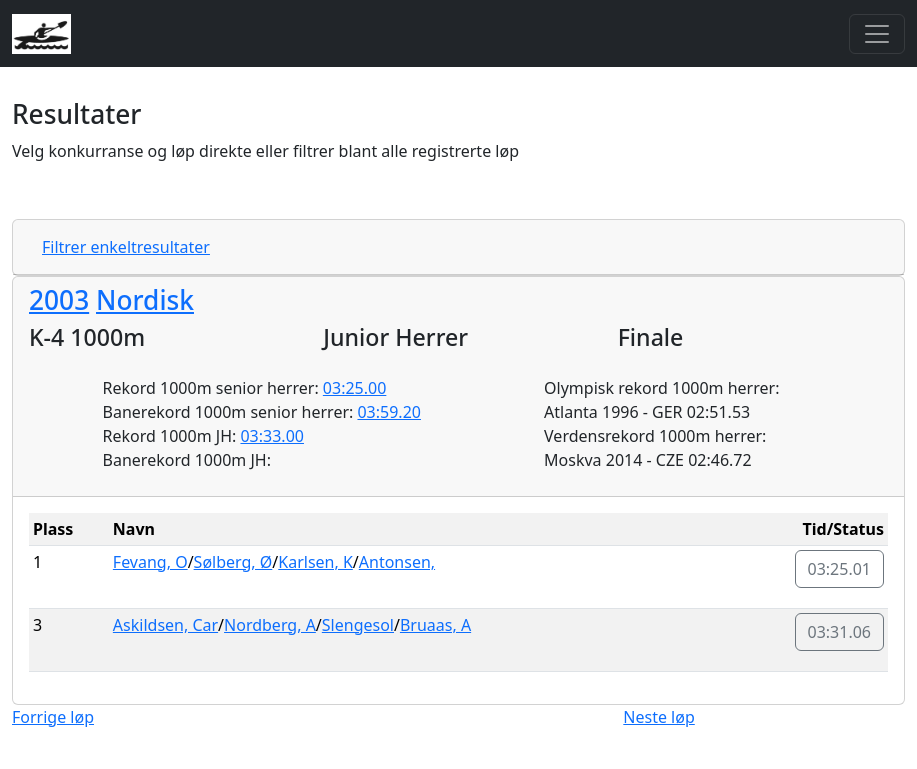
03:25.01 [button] (840, 569)
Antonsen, (397, 562)
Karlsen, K (315, 562)
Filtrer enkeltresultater (126, 247)
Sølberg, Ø (233, 562)
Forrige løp (53, 717)
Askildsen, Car (165, 625)
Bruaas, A (435, 625)
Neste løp (658, 717)
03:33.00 (272, 436)
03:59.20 (389, 412)
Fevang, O (150, 562)
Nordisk (145, 300)
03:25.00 (355, 388)
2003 (59, 300)
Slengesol (358, 625)
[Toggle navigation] (877, 34)
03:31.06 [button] (840, 632)
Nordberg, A (270, 625)
